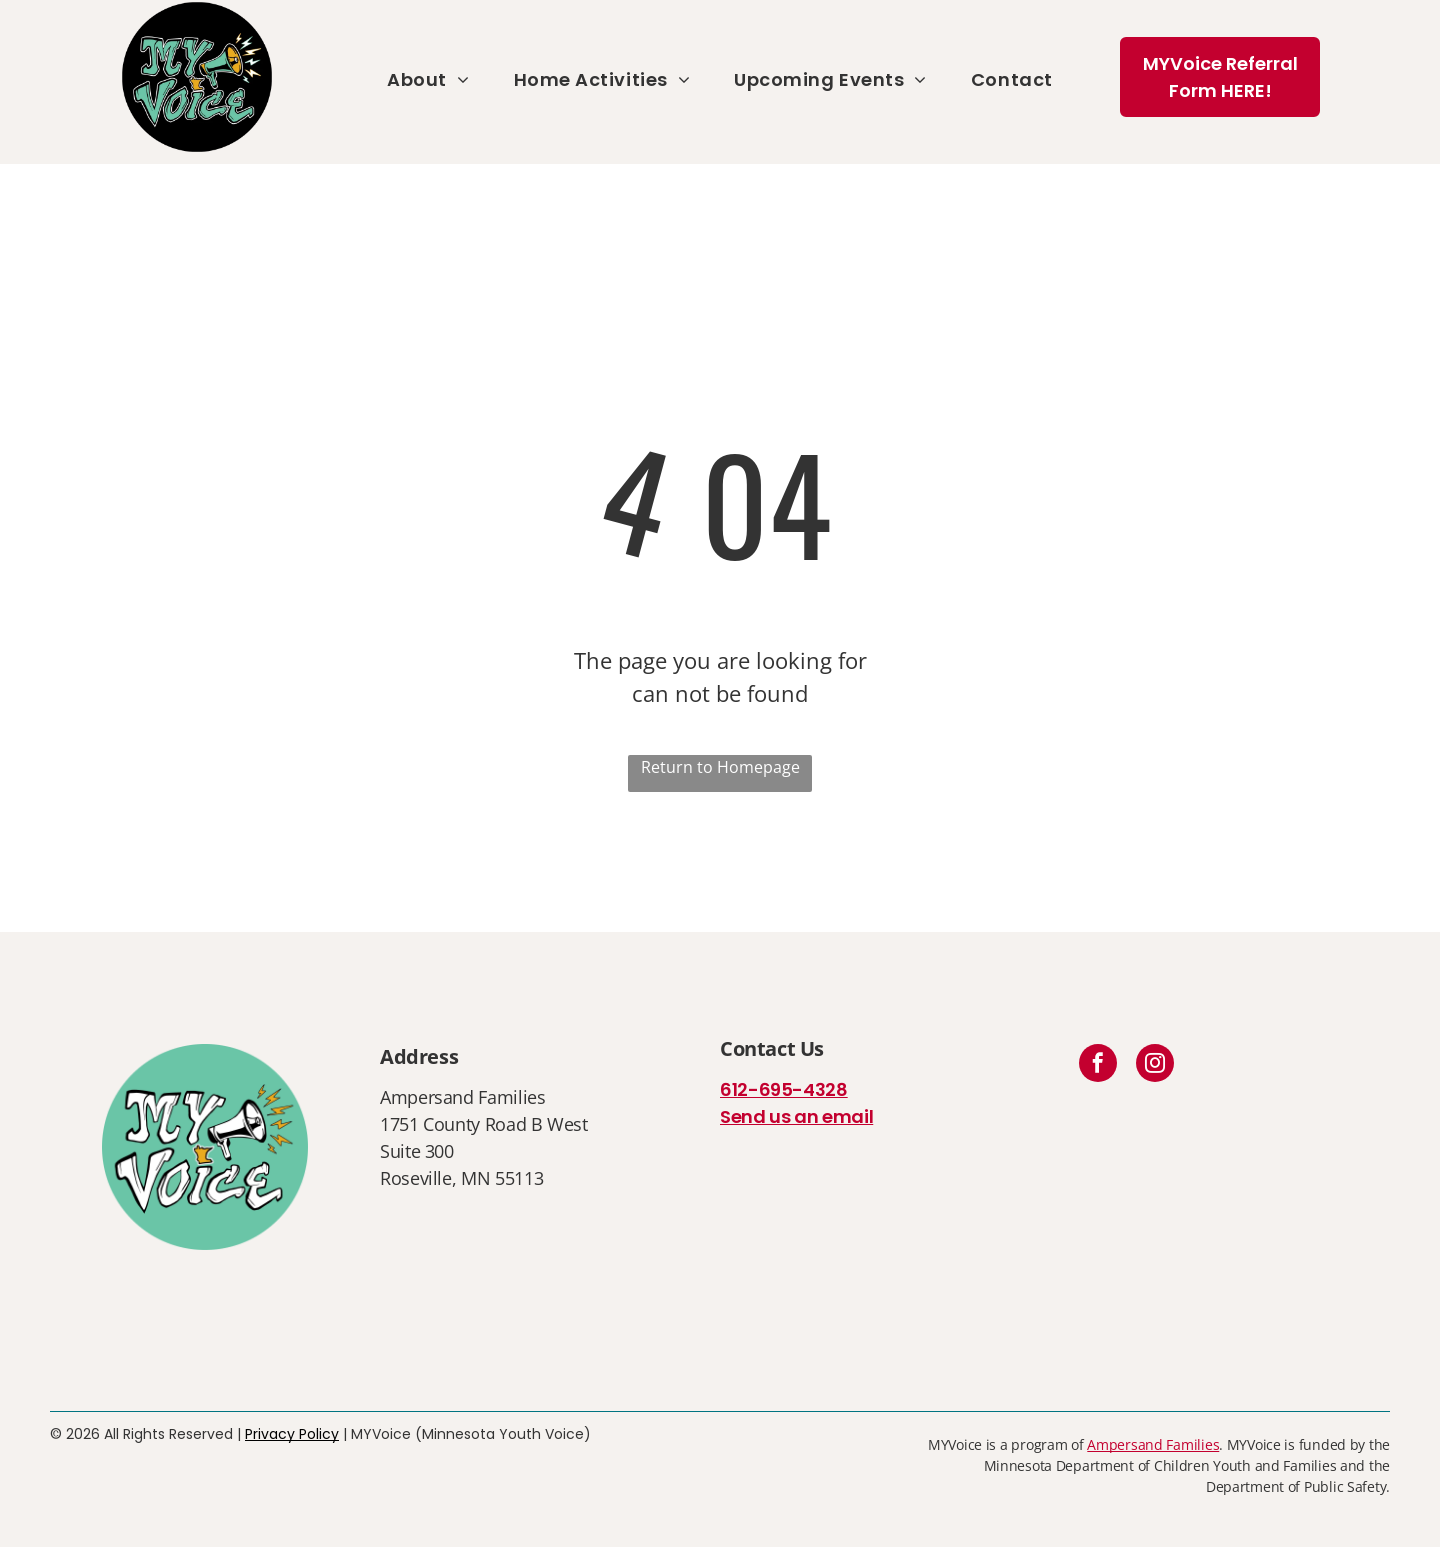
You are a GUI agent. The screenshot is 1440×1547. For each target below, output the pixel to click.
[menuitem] (428, 80)
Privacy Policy (292, 1434)
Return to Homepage (720, 767)
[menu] (1396, 82)
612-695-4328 (784, 1089)
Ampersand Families (1153, 1444)
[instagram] (1155, 1065)
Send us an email (796, 1116)
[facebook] (1098, 1065)
